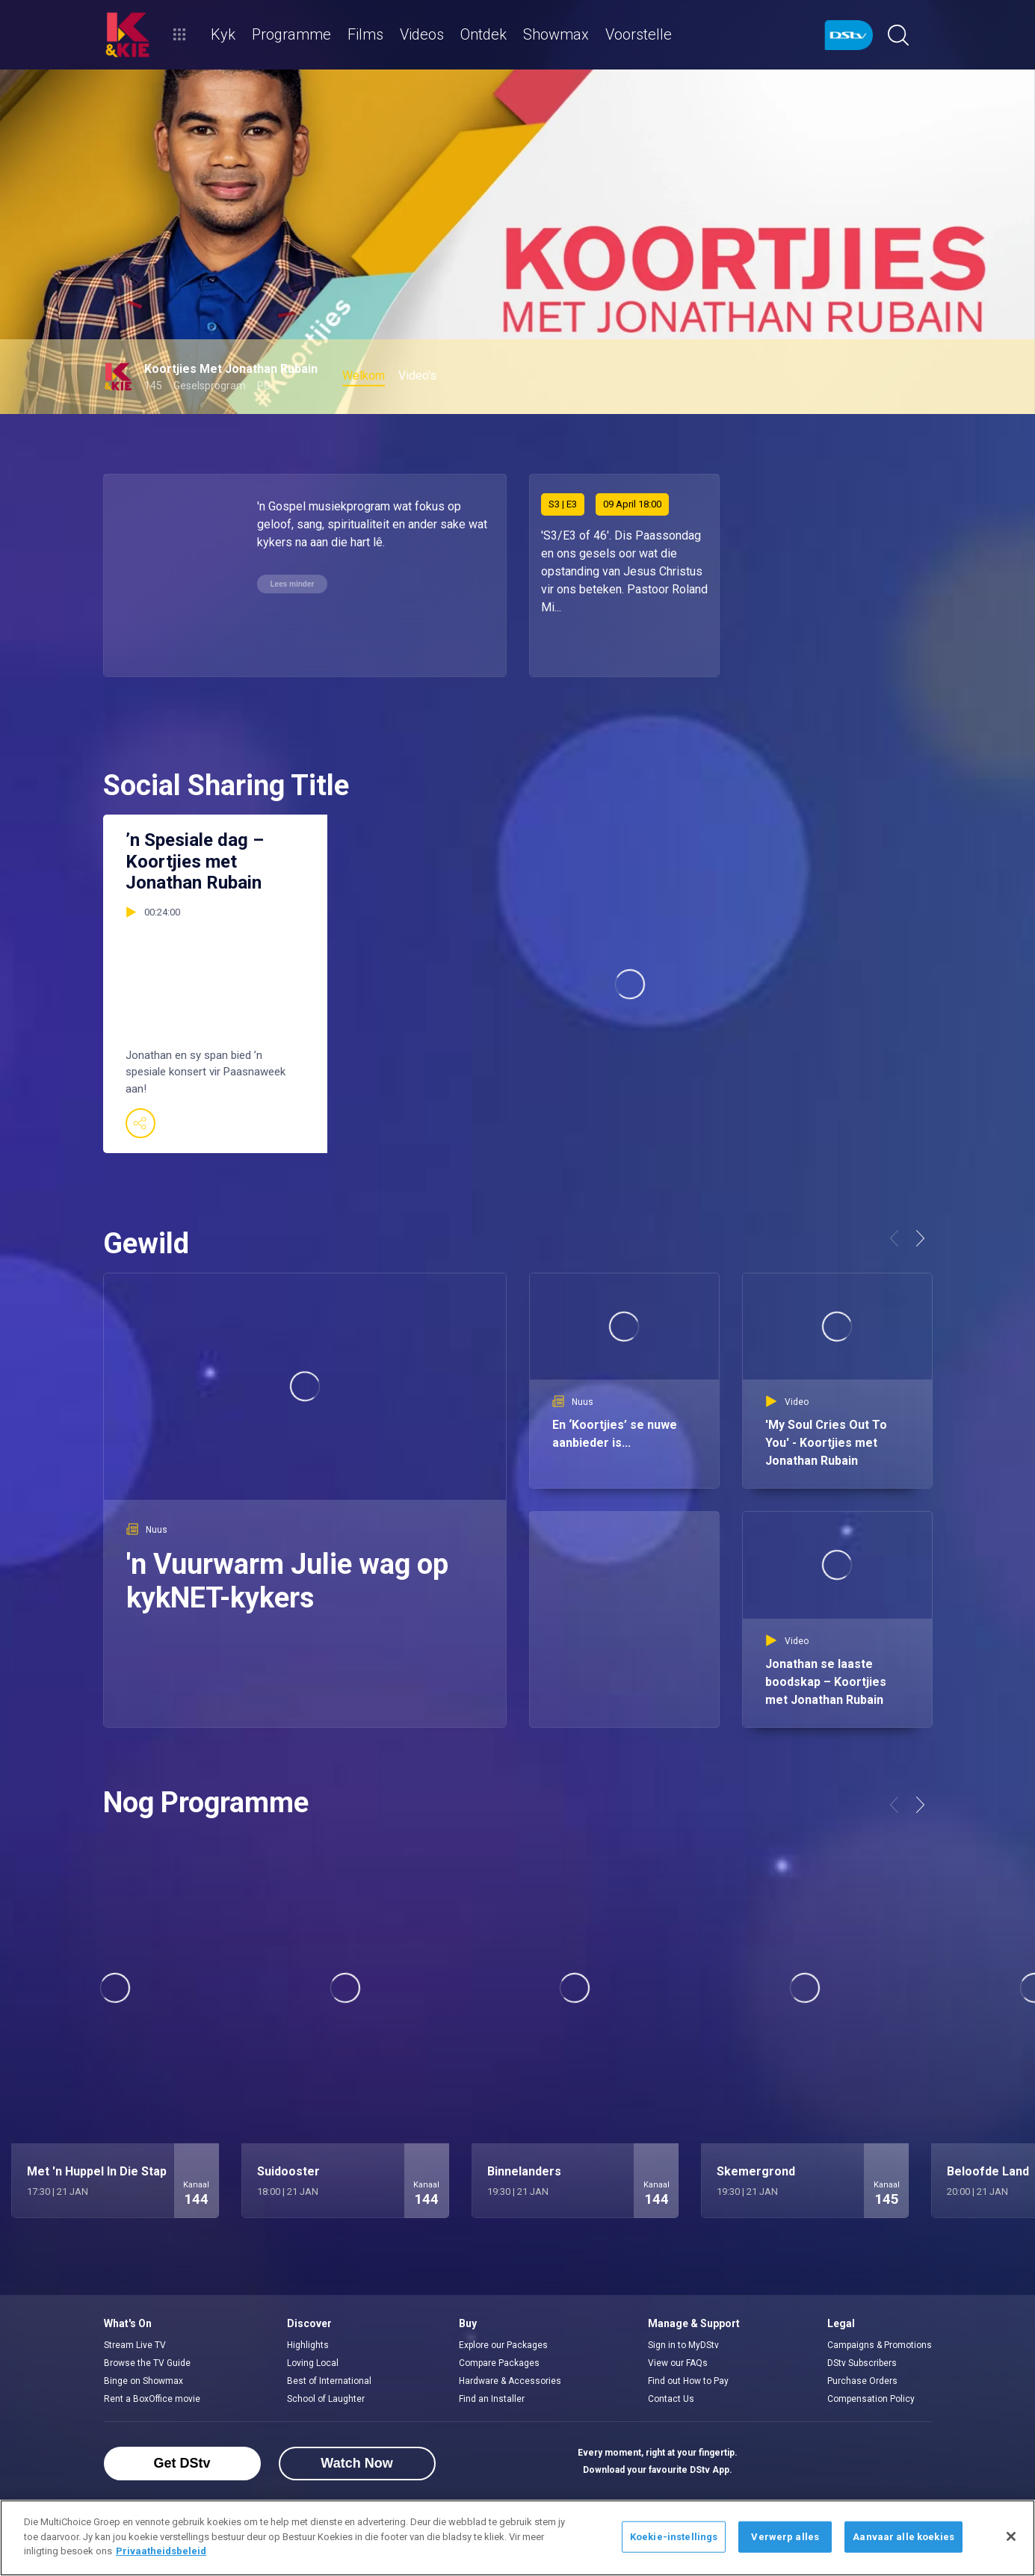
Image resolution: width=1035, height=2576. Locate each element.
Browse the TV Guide (147, 2363)
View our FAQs (678, 2363)
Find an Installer (492, 2399)
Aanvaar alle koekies (903, 2536)
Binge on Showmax (143, 2381)
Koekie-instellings (673, 2536)
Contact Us (671, 2399)
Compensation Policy (871, 2399)
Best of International (329, 2381)
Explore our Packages (503, 2345)
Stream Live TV (135, 2345)
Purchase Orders (862, 2381)
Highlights (308, 2345)
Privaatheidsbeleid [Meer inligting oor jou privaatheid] (161, 2551)
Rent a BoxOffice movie (152, 2399)
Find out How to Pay (688, 2381)
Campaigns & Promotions (879, 2345)
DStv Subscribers (862, 2363)
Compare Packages (499, 2363)
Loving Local (313, 2363)
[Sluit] (1011, 2536)
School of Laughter (326, 2399)
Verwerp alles (785, 2536)
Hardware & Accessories (510, 2381)
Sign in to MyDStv (683, 2345)
